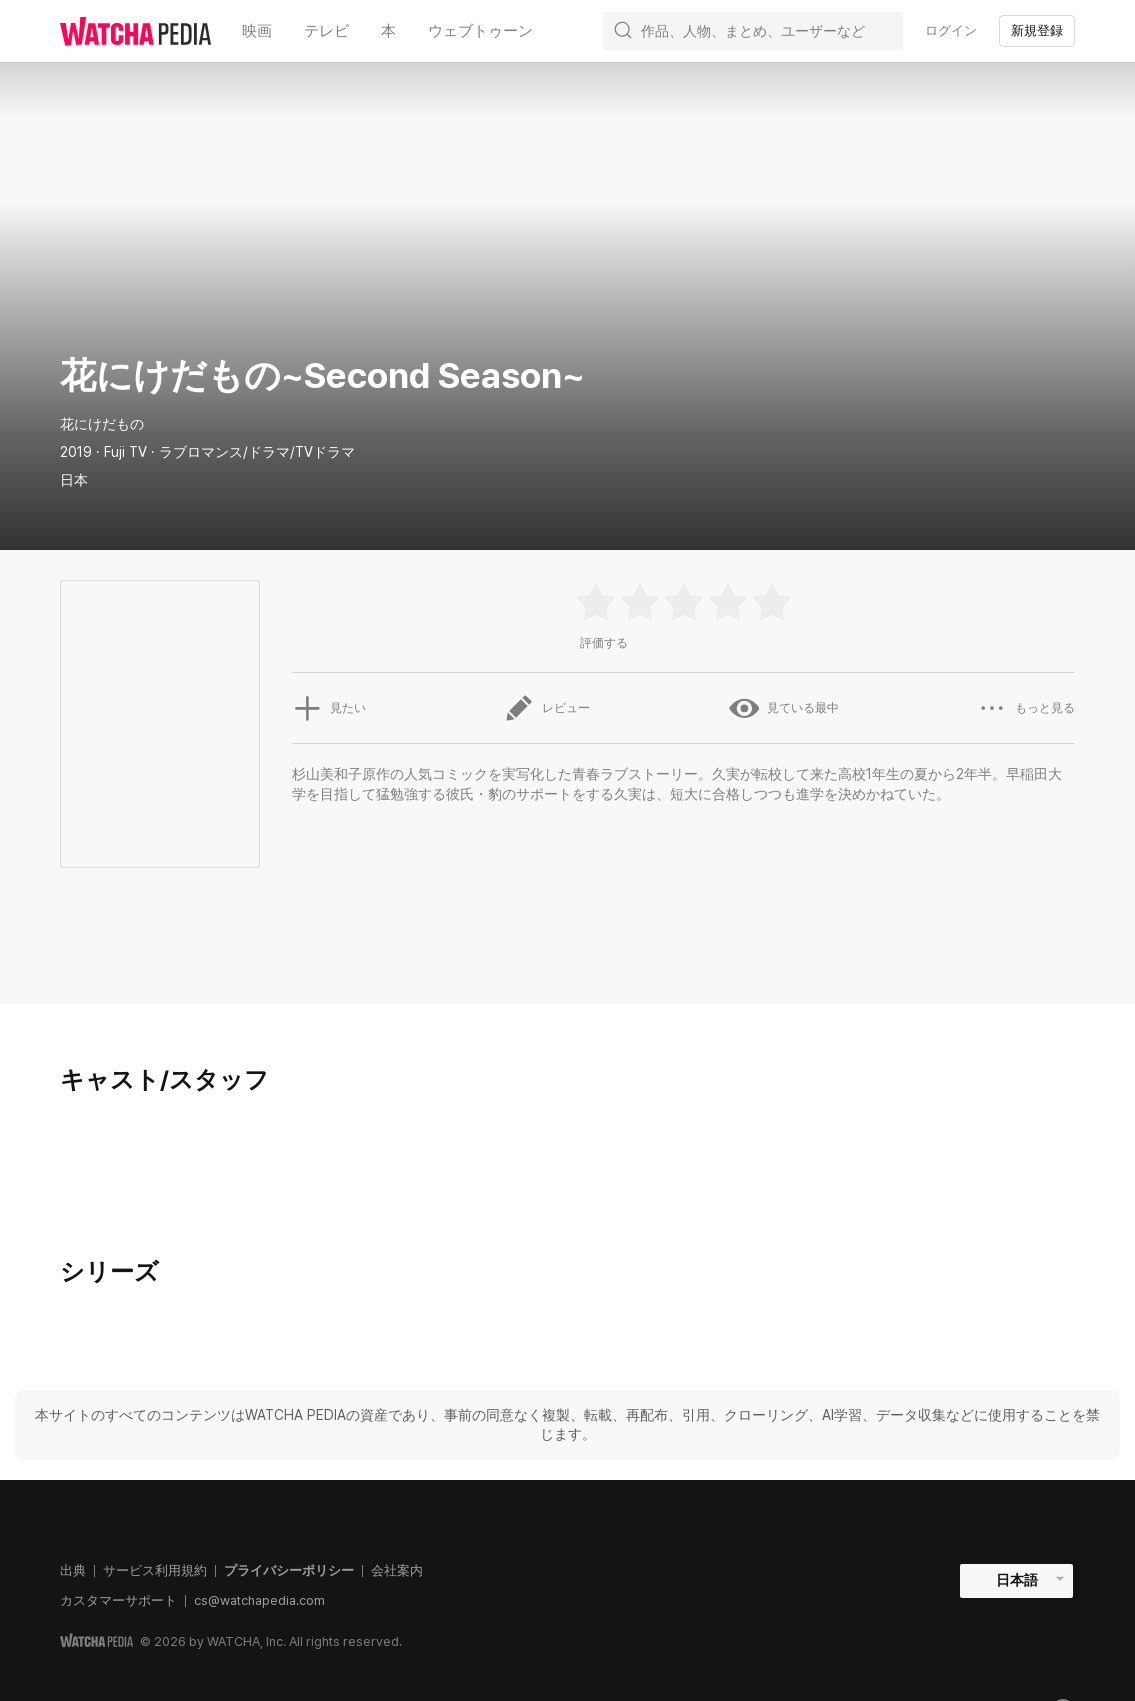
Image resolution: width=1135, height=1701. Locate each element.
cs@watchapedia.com (259, 1600)
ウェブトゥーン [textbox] (480, 30)
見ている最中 (784, 708)
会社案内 (397, 1570)
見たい (329, 708)
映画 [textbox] (257, 30)
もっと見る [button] (1026, 708)
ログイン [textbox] (951, 30)
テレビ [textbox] (326, 30)
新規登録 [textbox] (1037, 30)
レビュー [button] (547, 708)
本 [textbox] (388, 30)
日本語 (1017, 1580)
